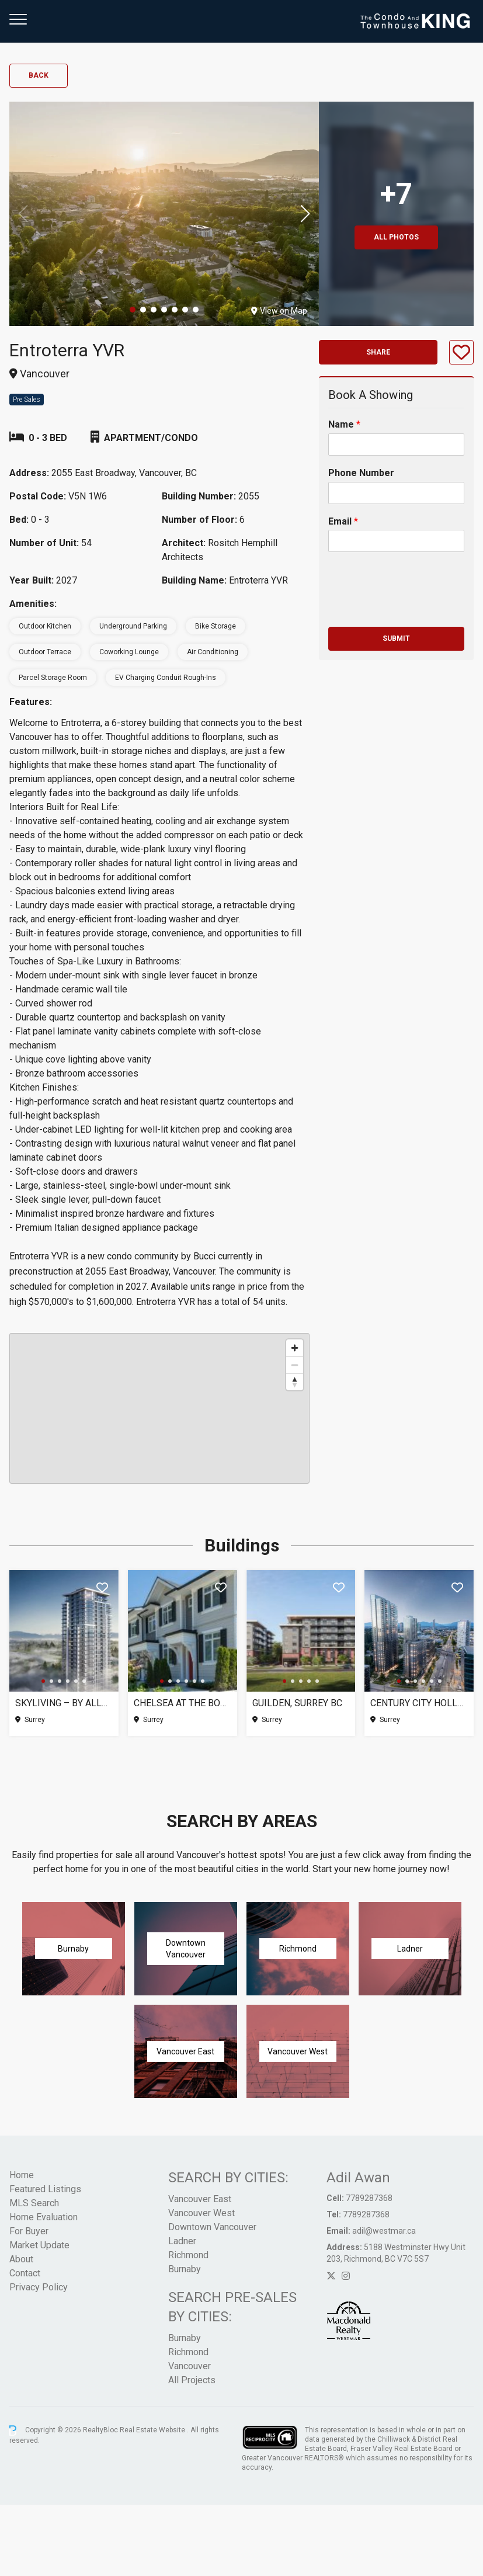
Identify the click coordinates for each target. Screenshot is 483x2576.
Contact (24, 2273)
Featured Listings (45, 2189)
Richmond (188, 2255)
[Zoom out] (294, 1364)
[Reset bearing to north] (294, 1381)
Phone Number (361, 472)
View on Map (279, 310)
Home (21, 2175)
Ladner (182, 2241)
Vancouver (189, 2366)
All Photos (396, 237)
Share (378, 352)
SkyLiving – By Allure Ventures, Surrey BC (64, 1703)
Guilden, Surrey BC (297, 1703)
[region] (159, 1408)
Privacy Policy (38, 2287)
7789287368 (369, 2198)
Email (343, 521)
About (21, 2259)
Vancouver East (199, 2198)
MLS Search (34, 2203)
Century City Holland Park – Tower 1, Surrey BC (419, 1703)
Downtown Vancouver (212, 2227)
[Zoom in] (294, 1347)
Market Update (39, 2245)
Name (344, 424)
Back (38, 75)
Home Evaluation (43, 2217)
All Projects (192, 2380)
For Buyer (28, 2231)
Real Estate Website (153, 2430)
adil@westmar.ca (384, 2230)
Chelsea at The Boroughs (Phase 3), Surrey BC (182, 1703)
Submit (396, 638)
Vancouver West (201, 2213)
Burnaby (184, 2269)
